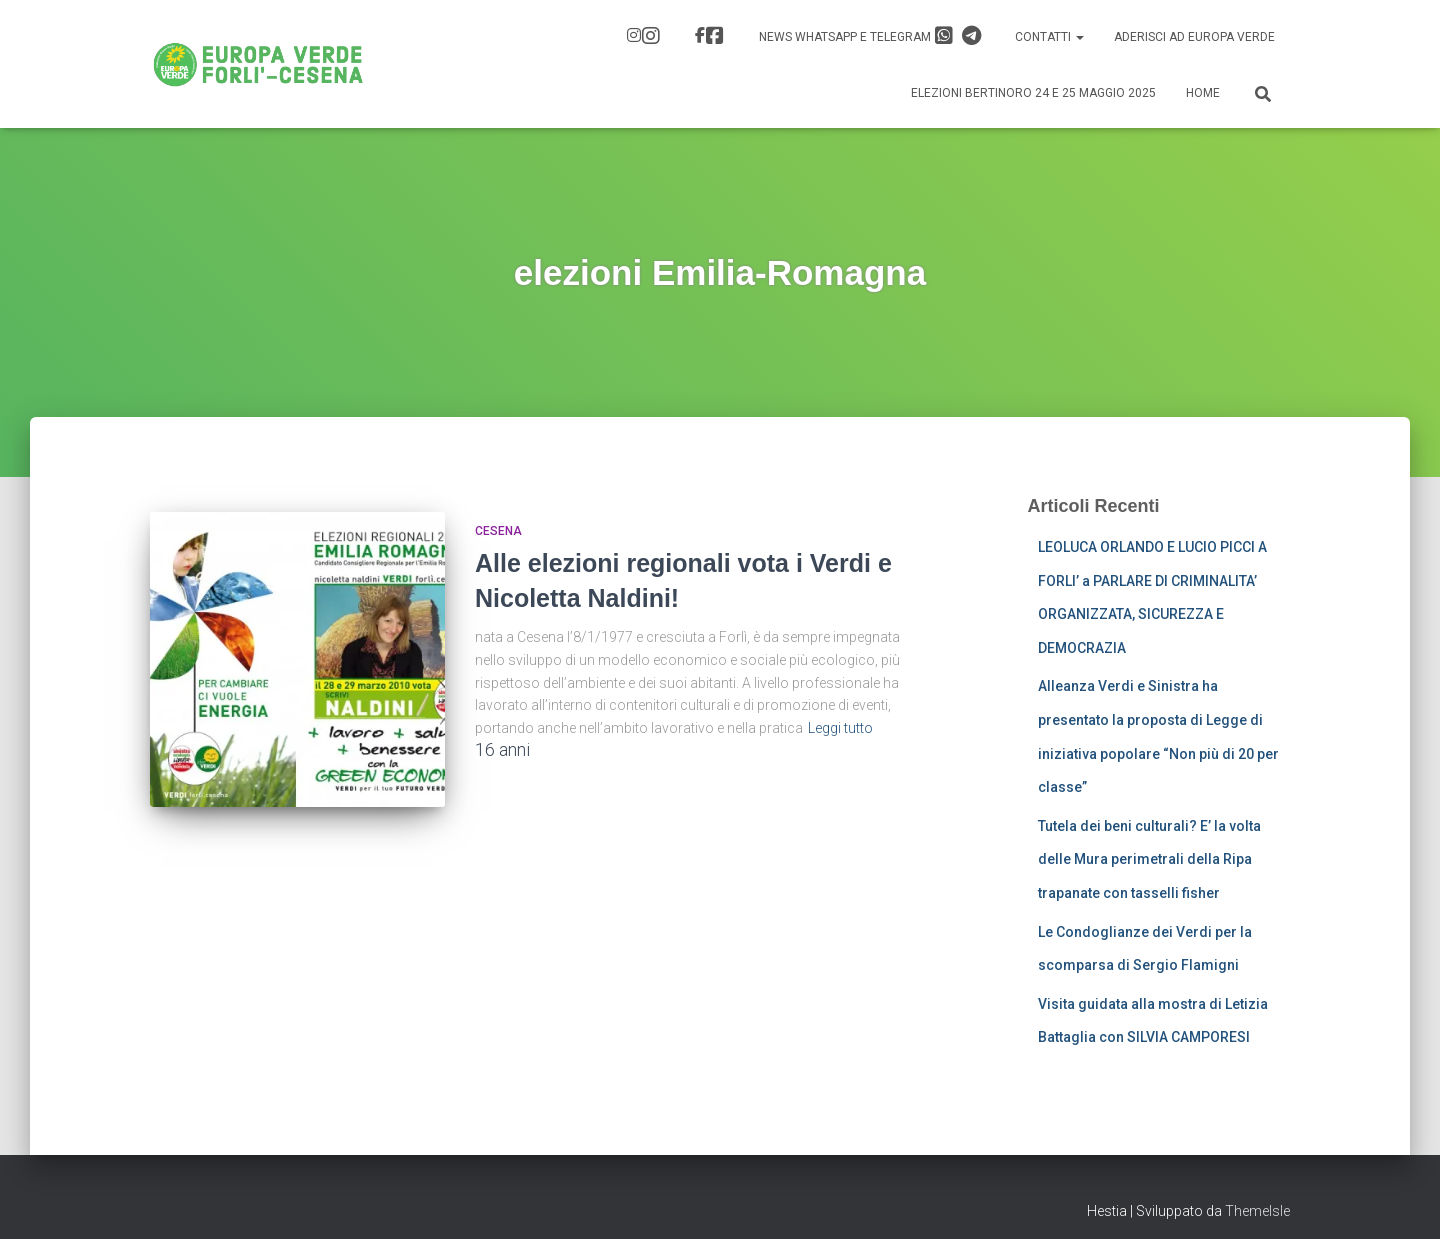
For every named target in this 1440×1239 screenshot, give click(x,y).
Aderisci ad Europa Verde (1194, 37)
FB (715, 36)
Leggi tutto (840, 728)
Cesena (498, 531)
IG (651, 36)
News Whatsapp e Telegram (870, 36)
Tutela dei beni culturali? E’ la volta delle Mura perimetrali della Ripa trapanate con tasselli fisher (1149, 859)
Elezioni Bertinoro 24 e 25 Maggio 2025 (1033, 93)
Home (1203, 93)
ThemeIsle (1257, 1211)
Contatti (1049, 37)
